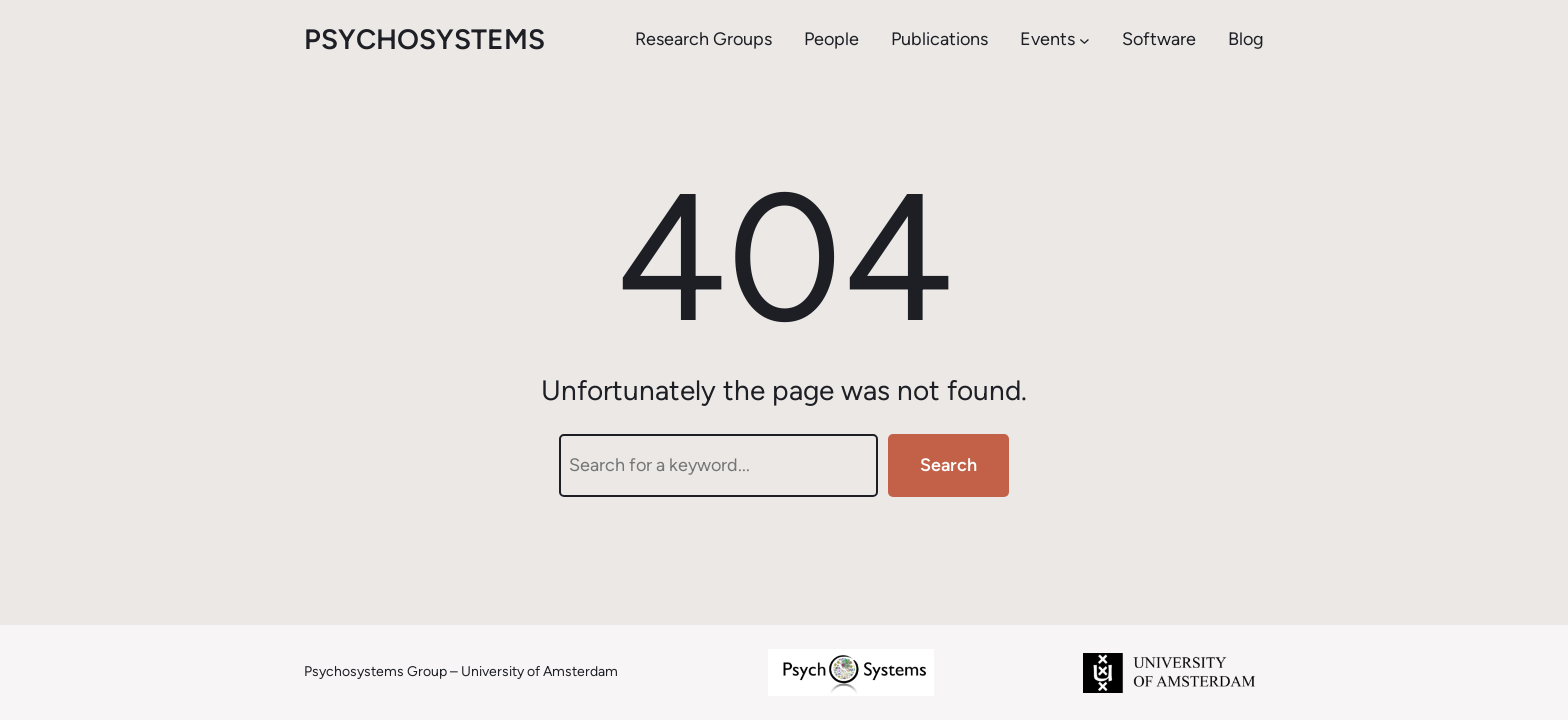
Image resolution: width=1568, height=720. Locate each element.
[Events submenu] (1084, 39)
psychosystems (424, 39)
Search (948, 465)
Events (1047, 39)
